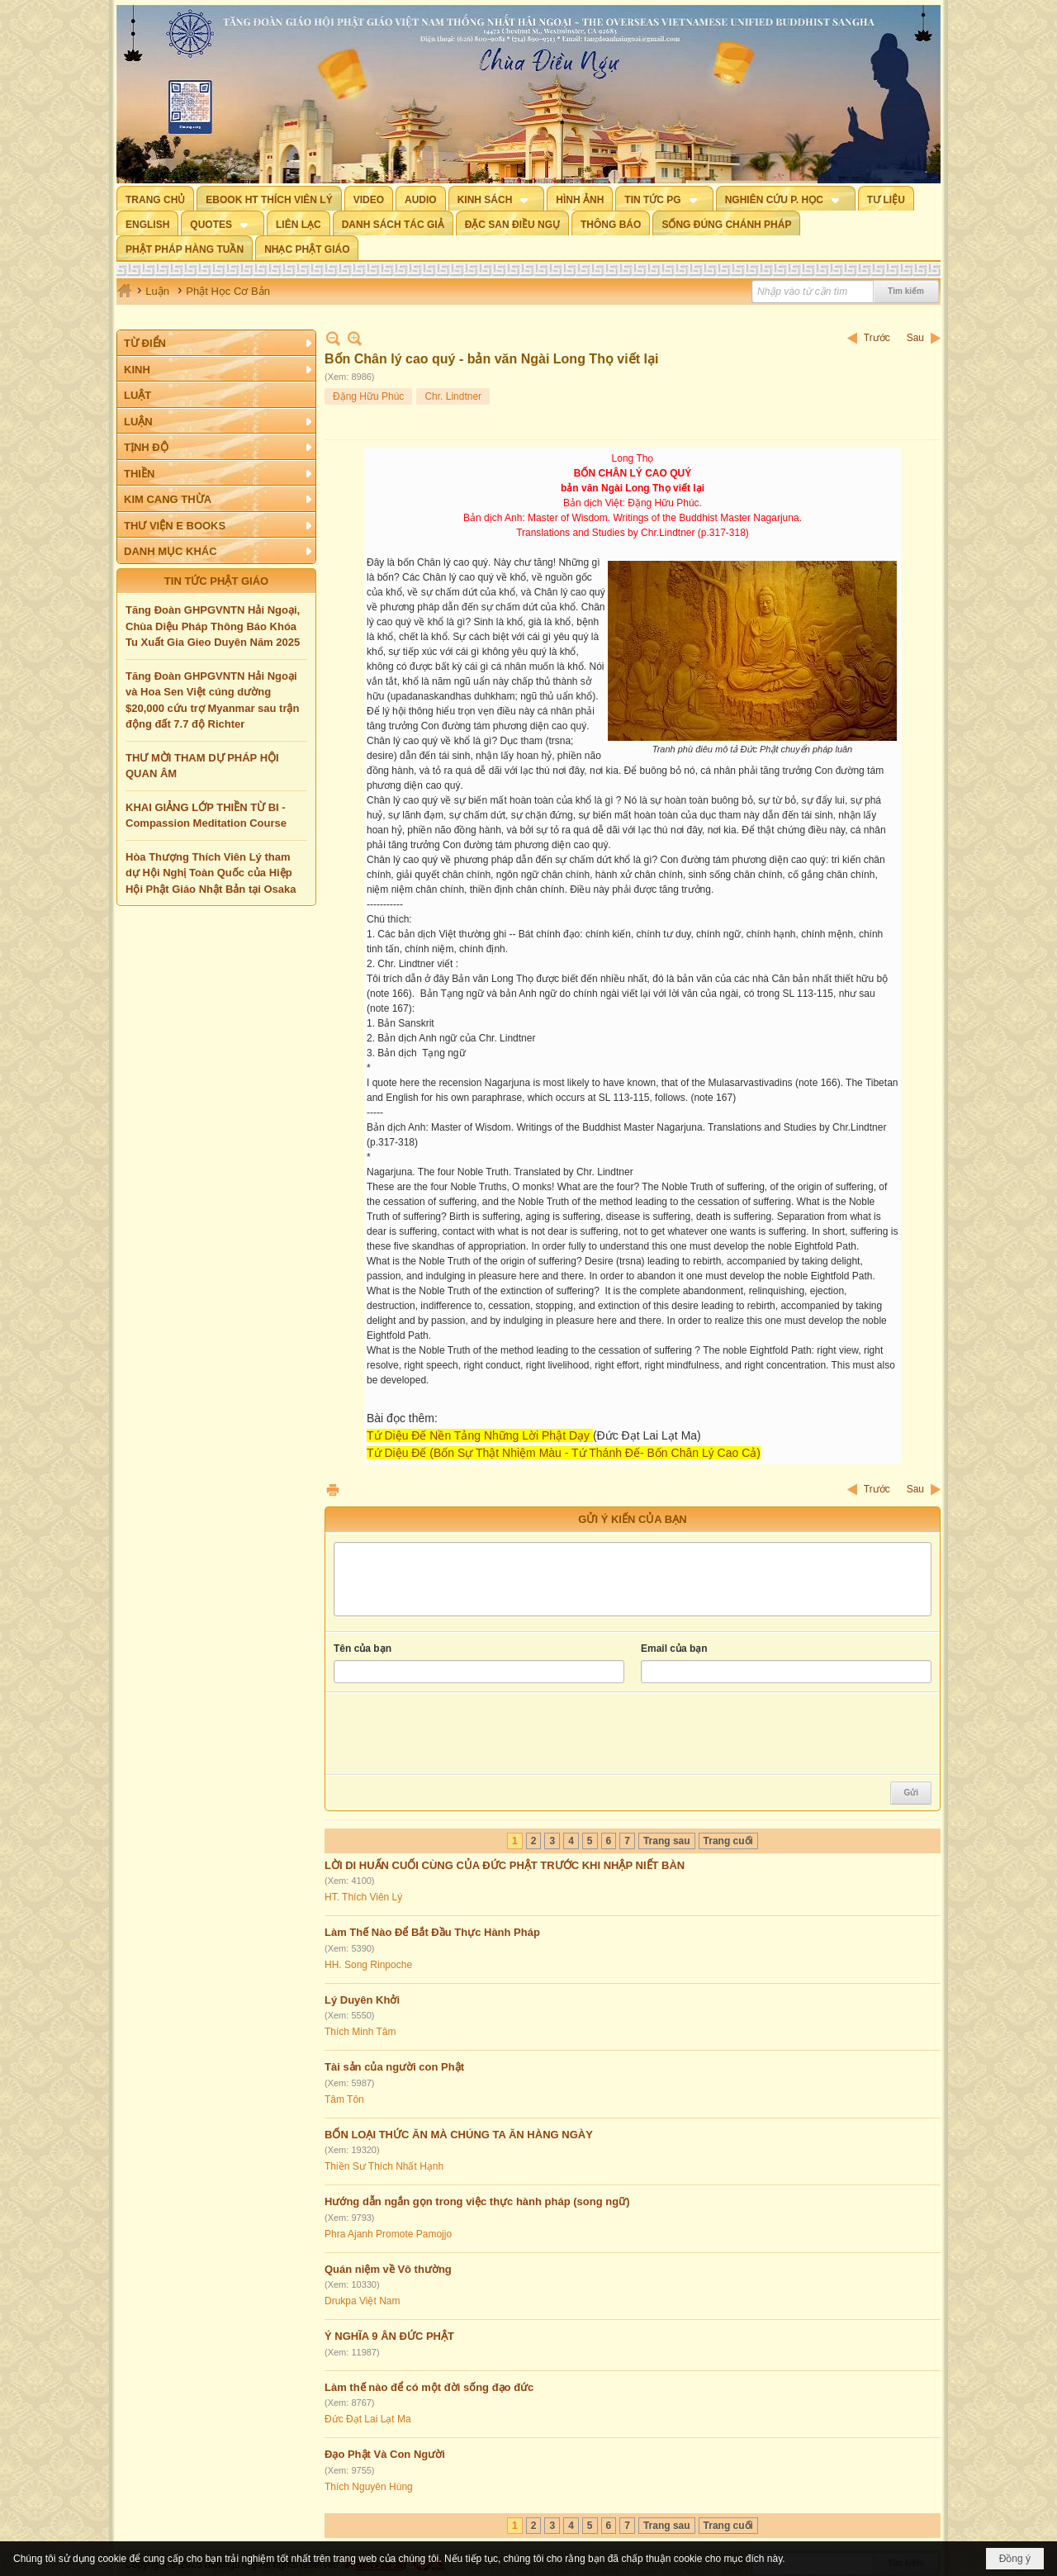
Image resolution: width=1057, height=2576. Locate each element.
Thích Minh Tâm (360, 2032)
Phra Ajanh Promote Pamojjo (388, 2234)
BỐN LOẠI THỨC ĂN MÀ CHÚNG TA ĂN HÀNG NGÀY (459, 2134)
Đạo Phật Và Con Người (385, 2454)
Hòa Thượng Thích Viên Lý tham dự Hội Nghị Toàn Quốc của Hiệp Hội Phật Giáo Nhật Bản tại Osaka (211, 873)
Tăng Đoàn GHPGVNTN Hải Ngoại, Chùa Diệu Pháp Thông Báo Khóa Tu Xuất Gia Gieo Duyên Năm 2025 (213, 626)
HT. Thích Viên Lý (363, 1897)
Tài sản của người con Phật (394, 2067)
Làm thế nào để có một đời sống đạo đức (429, 2387)
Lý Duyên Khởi (362, 2000)
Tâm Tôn (344, 2099)
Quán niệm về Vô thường (388, 2269)
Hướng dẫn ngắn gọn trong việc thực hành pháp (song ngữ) (477, 2201)
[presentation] (459, 1733)
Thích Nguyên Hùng (369, 2487)
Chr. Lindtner (452, 396)
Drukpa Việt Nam (362, 2301)
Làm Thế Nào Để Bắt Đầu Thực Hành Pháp (432, 1932)
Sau (915, 338)
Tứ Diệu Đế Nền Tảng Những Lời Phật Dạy (478, 1435)
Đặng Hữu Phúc (368, 396)
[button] (496, 198)
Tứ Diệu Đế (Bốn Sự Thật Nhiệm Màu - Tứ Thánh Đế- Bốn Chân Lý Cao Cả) (564, 1452)
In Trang (333, 1489)
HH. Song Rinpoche (368, 1965)
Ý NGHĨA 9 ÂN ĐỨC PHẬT (389, 2336)
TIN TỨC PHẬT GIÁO (216, 581)
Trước (877, 338)
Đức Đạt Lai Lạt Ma (368, 2419)
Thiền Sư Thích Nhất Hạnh (384, 2166)
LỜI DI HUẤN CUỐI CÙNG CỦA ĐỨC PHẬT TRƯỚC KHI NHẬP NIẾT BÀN (505, 1865)
